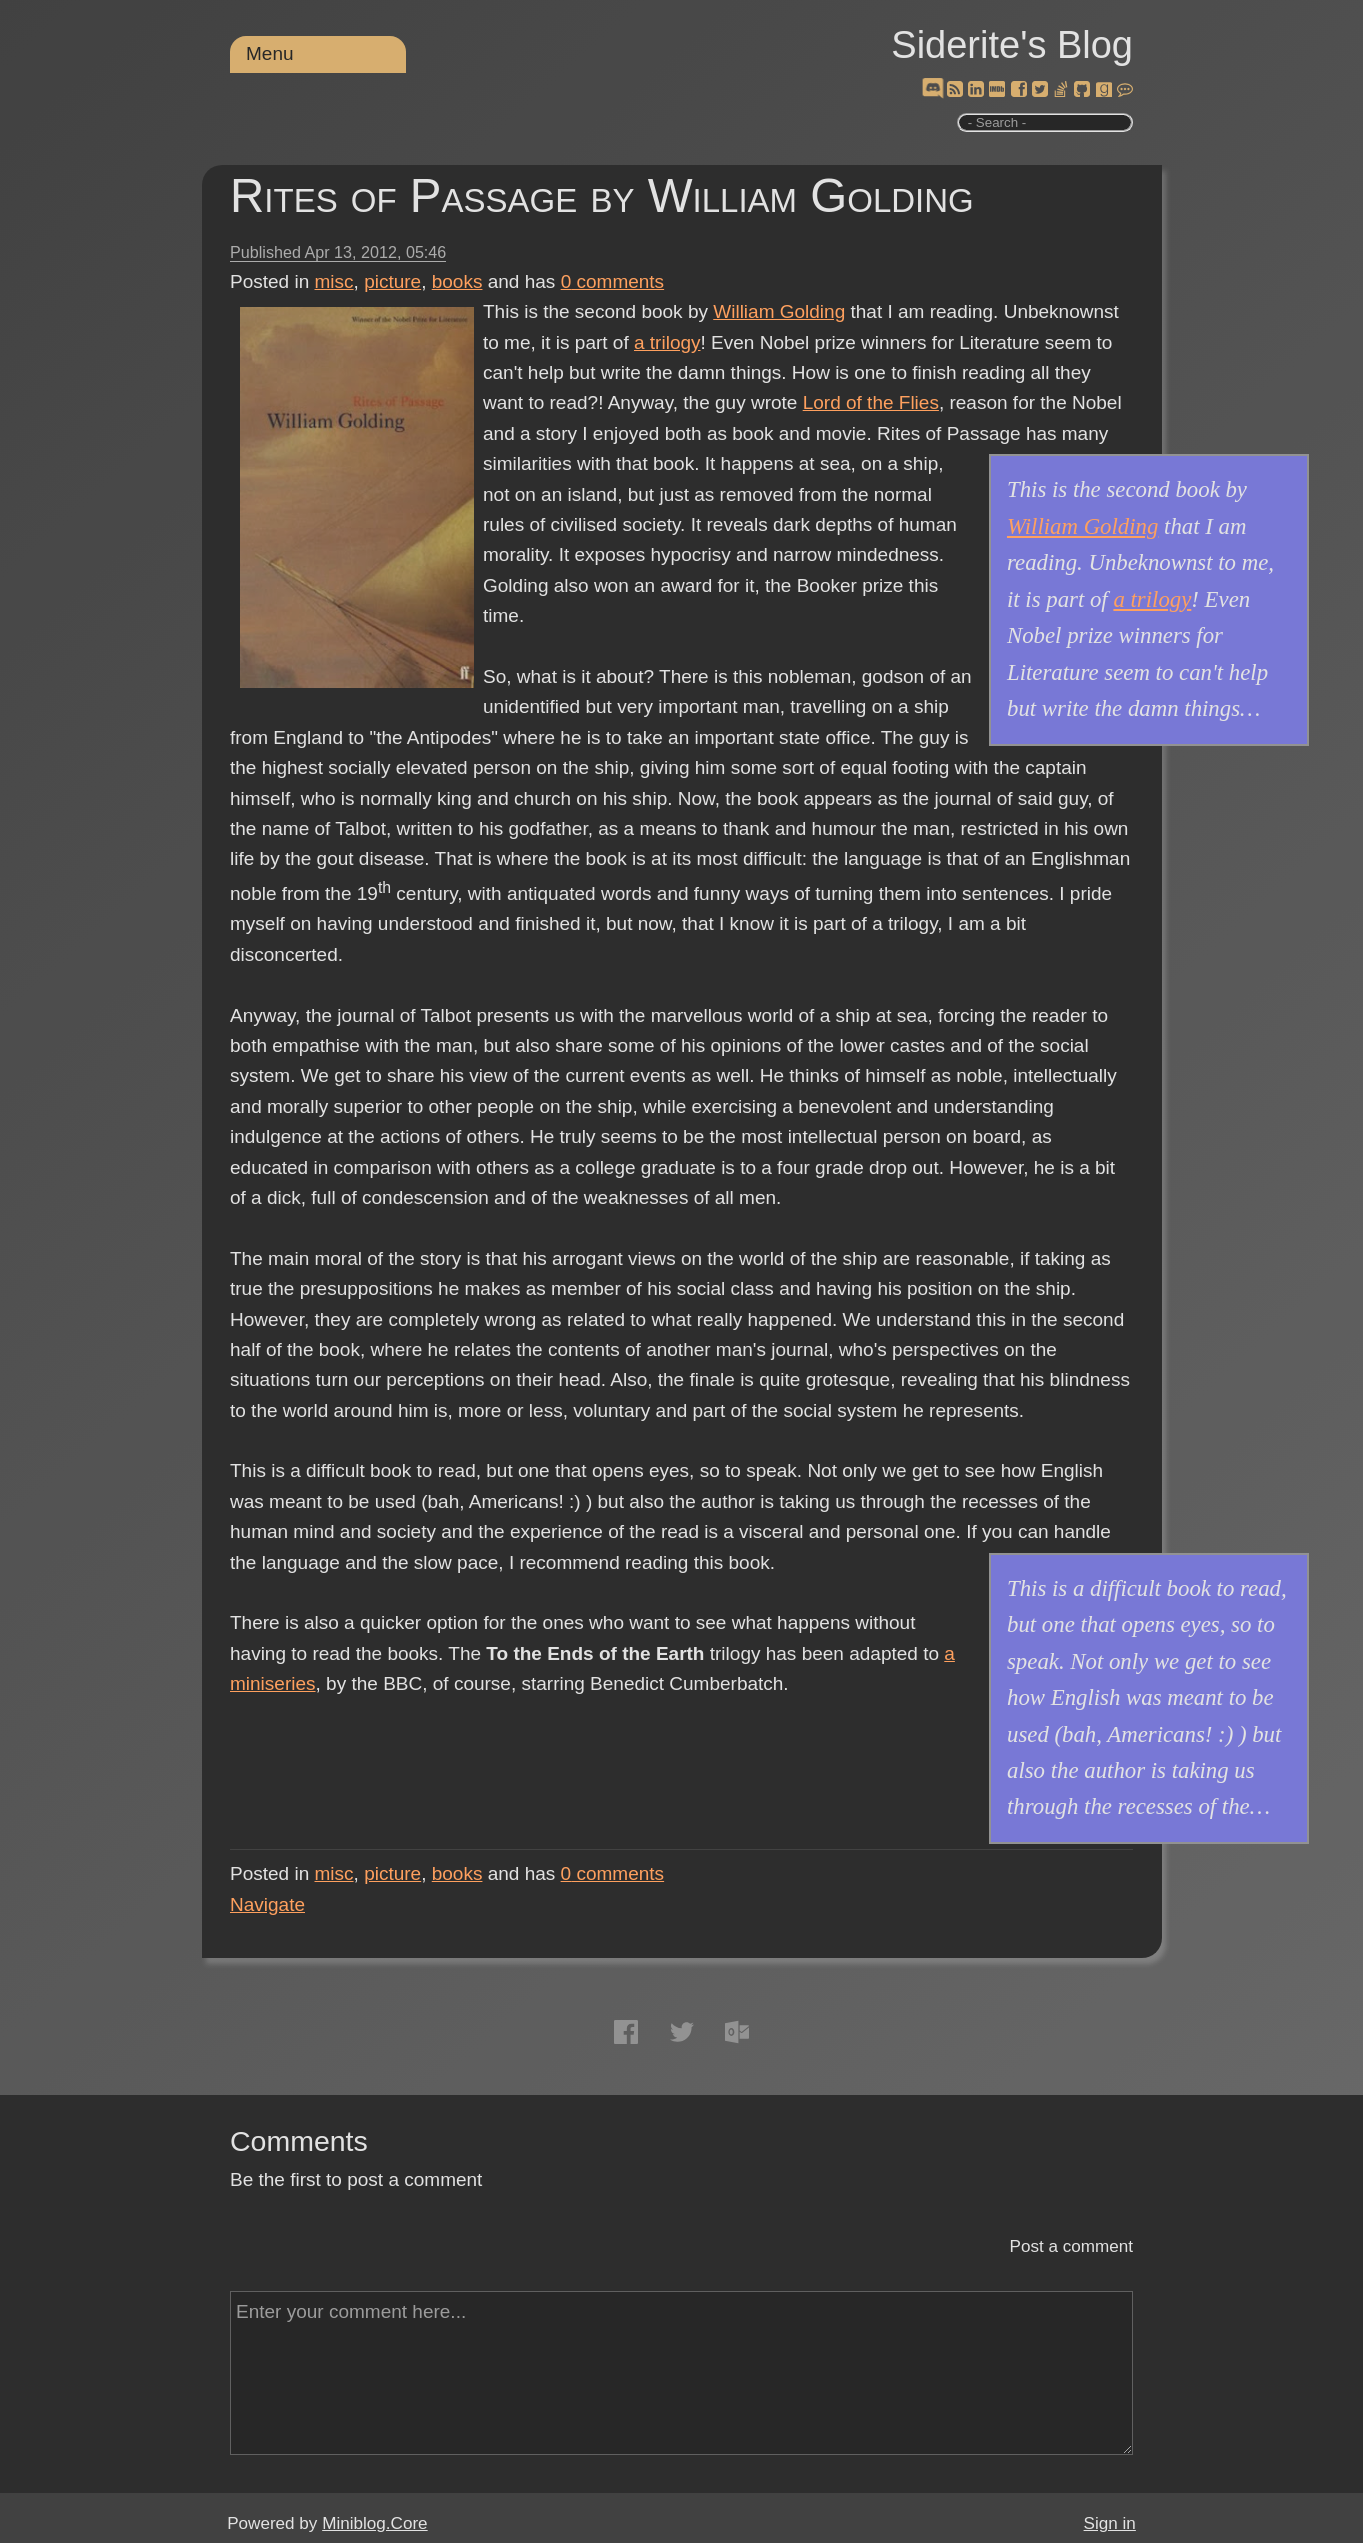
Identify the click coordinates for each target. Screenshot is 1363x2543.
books (457, 281)
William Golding (779, 311)
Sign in (1110, 2523)
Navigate (267, 1904)
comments (613, 281)
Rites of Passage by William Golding (602, 195)
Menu (270, 53)
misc (334, 281)
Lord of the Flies (871, 402)
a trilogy (667, 342)
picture (392, 281)
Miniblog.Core (374, 2523)
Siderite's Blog (1012, 45)
